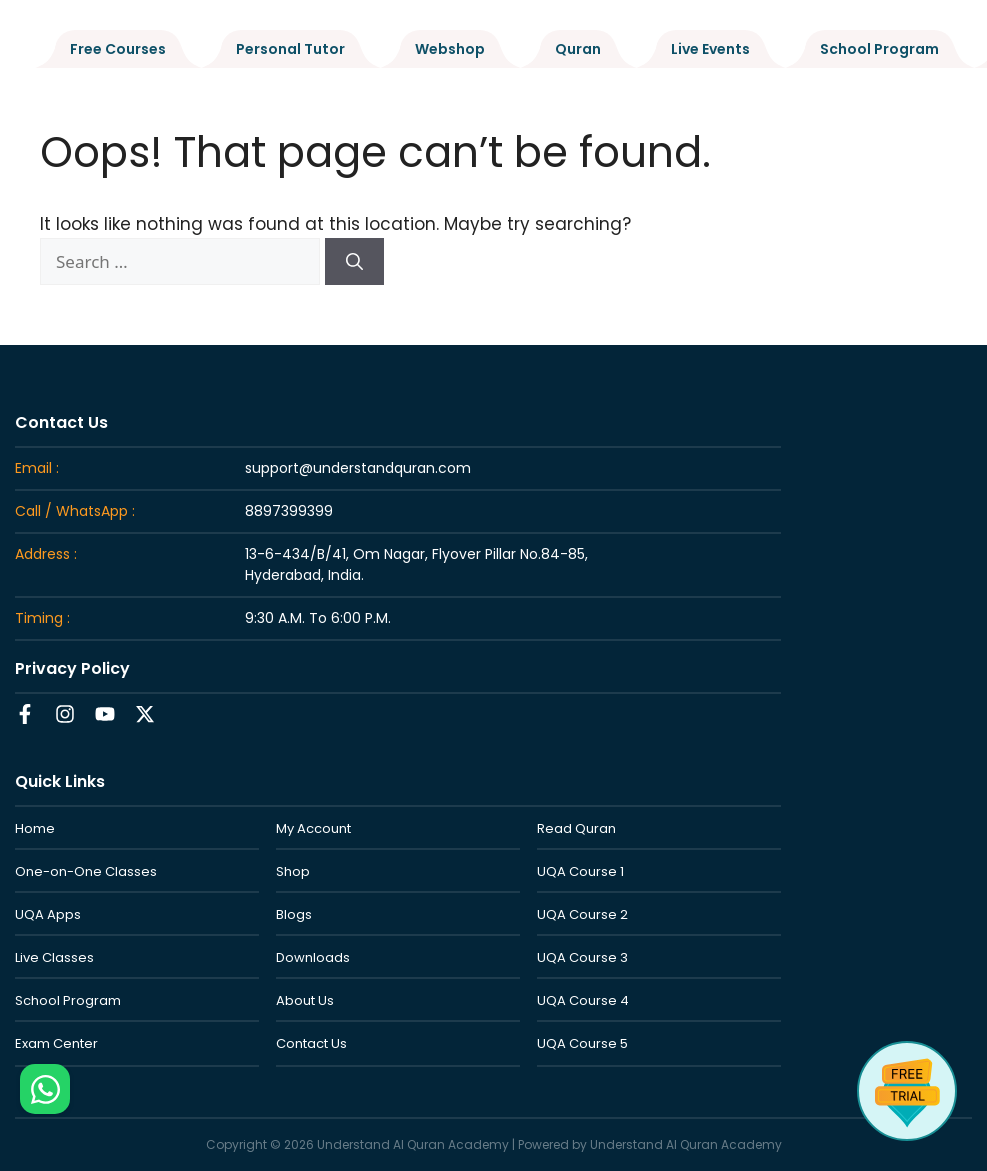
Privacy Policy (72, 668)
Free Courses (118, 49)
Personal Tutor (290, 49)
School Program (879, 49)
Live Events (710, 49)
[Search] (354, 262)
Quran (578, 49)
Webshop (450, 49)
